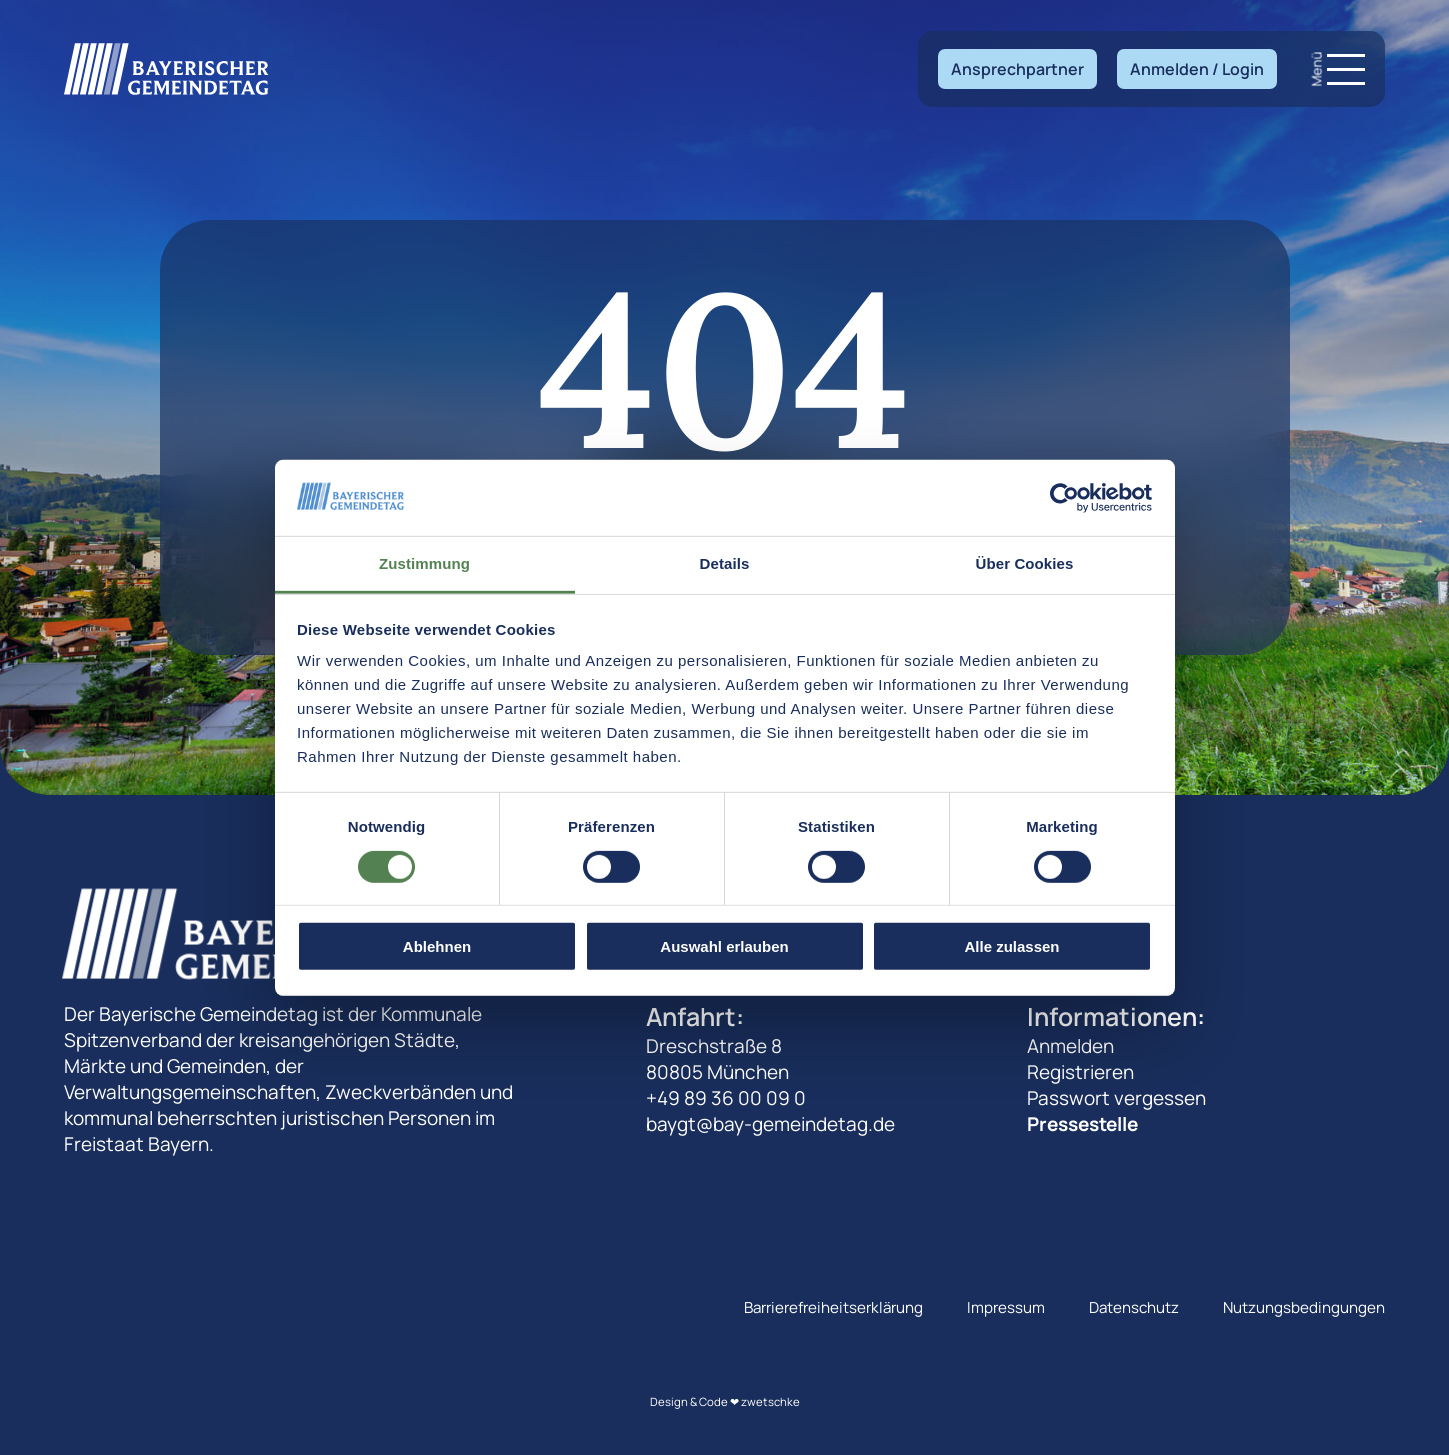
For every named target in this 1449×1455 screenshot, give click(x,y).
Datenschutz (1134, 1307)
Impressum (1006, 1307)
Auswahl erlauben (724, 946)
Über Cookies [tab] (1025, 563)
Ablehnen (437, 946)
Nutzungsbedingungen (1304, 1307)
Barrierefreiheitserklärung (833, 1307)
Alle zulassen (1011, 946)
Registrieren (1080, 1072)
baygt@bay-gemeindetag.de (770, 1124)
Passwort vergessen (1116, 1098)
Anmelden (1070, 1046)
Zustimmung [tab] (424, 563)
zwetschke (770, 1401)
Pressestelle (1082, 1124)
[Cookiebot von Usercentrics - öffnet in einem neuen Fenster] (1064, 498)
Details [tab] (725, 563)
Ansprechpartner (1017, 69)
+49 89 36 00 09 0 (726, 1098)
